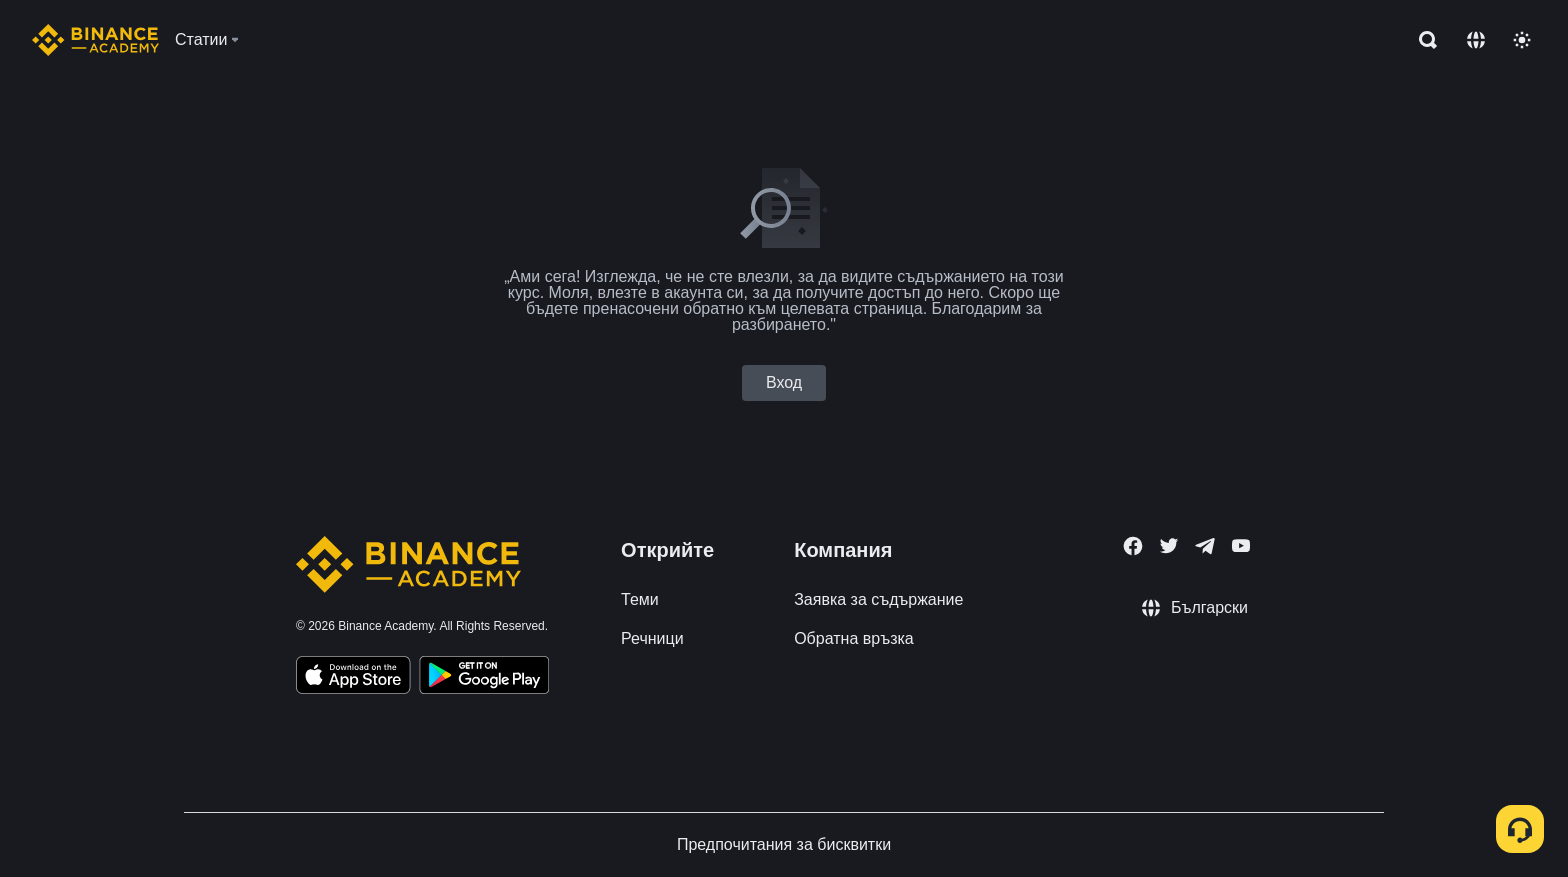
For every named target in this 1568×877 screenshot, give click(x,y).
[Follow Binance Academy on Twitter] (1169, 546)
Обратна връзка (854, 638)
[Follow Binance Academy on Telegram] (1205, 546)
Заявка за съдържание (878, 599)
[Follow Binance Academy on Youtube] (1241, 545)
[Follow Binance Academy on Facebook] (1133, 546)
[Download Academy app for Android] (484, 678)
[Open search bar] (1422, 40)
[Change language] (1476, 40)
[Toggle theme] (1522, 40)
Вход (784, 382)
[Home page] (95, 40)
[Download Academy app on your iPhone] (353, 678)
